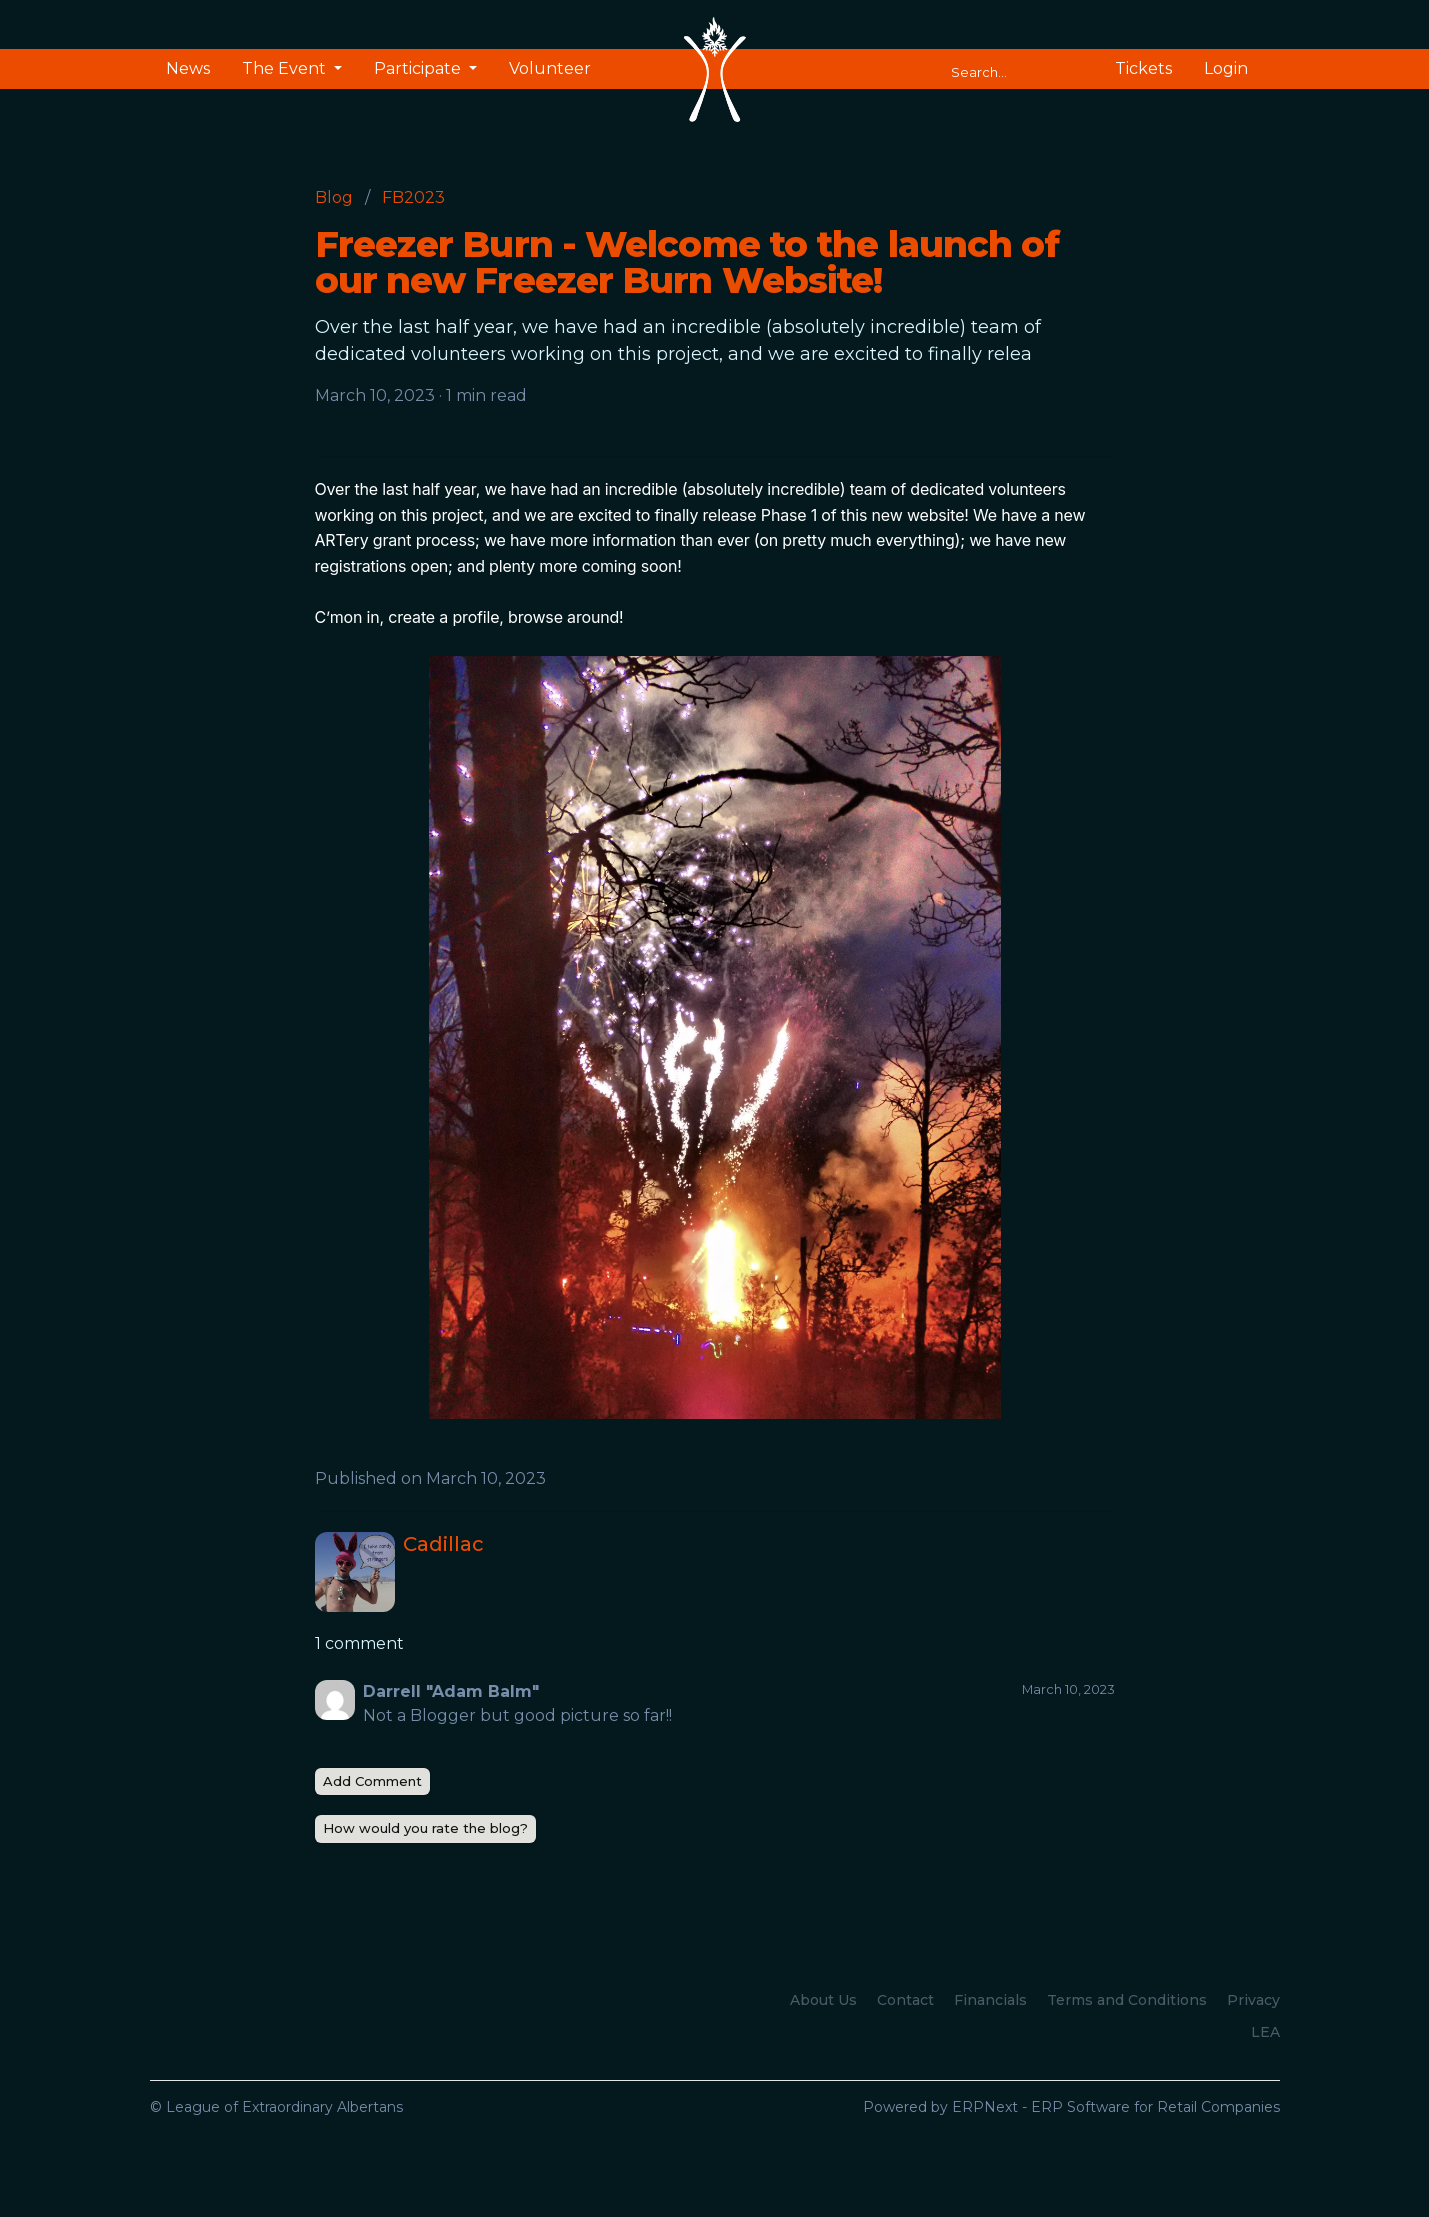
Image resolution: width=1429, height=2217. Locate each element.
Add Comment (372, 1781)
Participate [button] (419, 68)
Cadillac (443, 1544)
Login (1226, 68)
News (188, 68)
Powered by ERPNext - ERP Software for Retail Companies (1071, 2107)
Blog (334, 197)
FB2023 (413, 197)
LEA (1265, 2032)
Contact (905, 2000)
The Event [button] (286, 68)
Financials (990, 2000)
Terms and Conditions (1127, 2000)
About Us (823, 2000)
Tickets (1143, 68)
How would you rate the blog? (425, 1828)
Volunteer (550, 68)
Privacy (1253, 2000)
